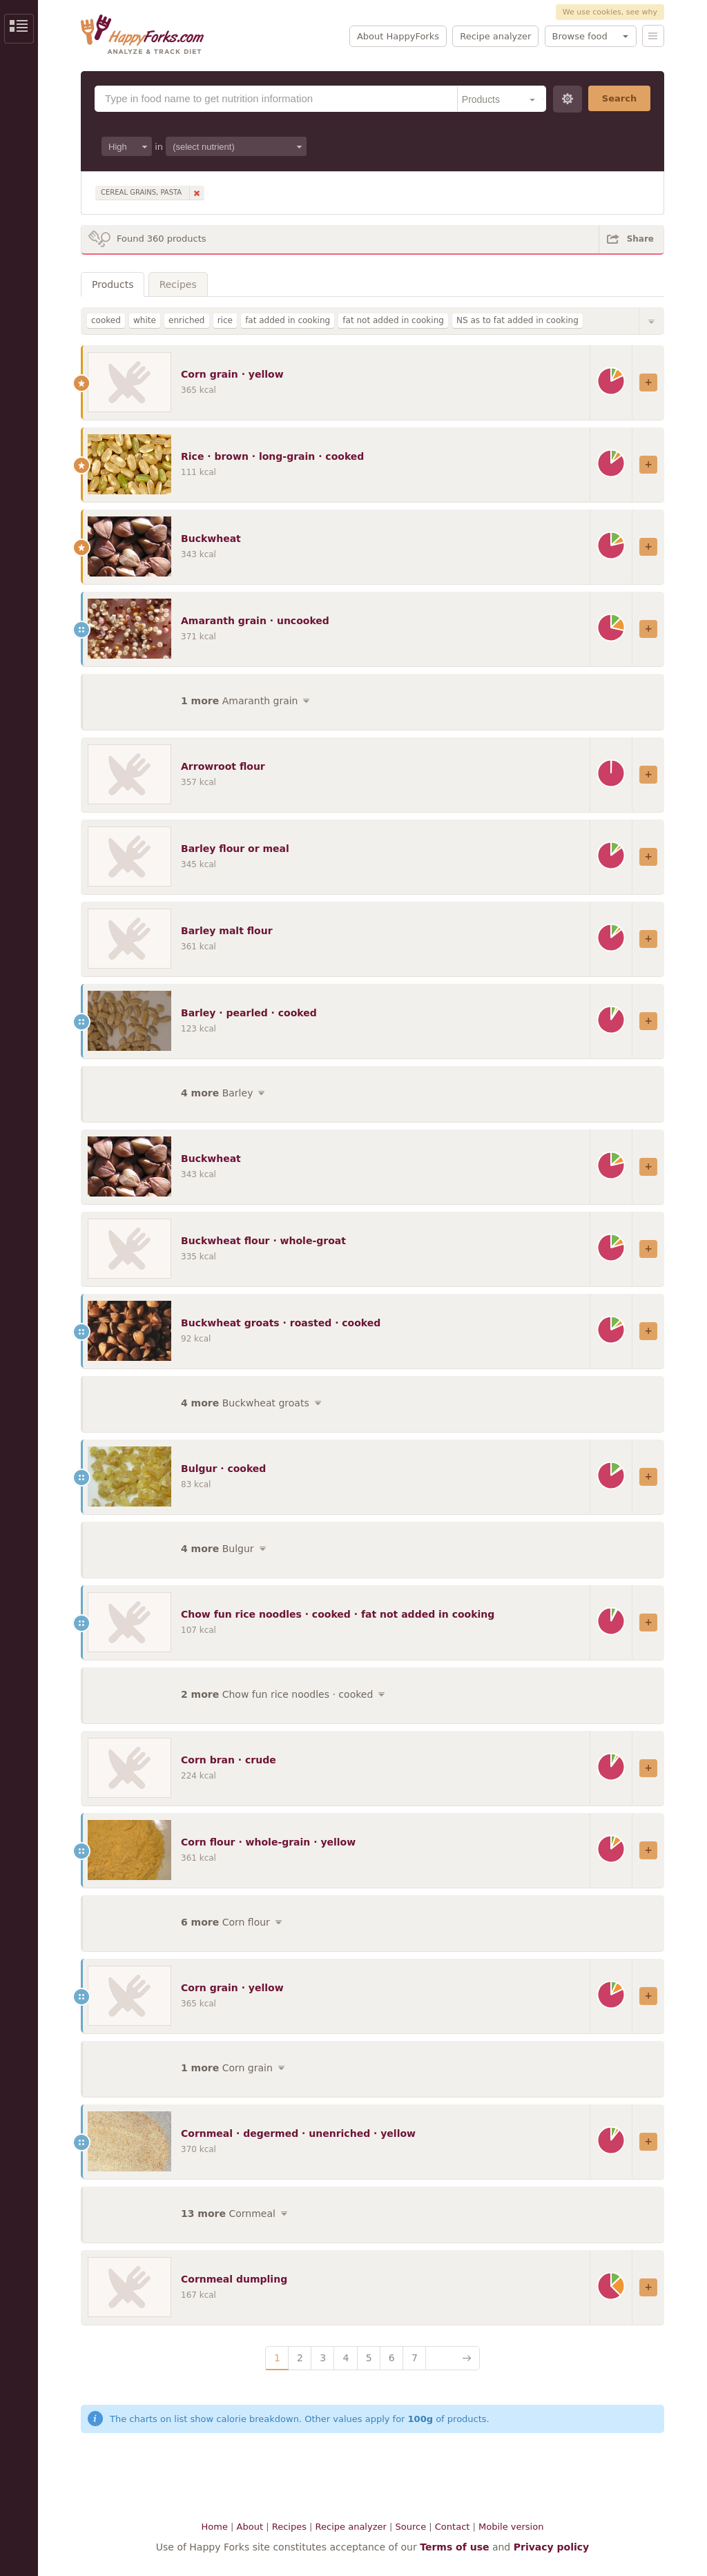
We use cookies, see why (610, 12)
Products (112, 284)
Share (640, 239)
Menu (653, 36)
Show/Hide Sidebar (19, 28)
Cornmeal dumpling (234, 2279)
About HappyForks (398, 36)
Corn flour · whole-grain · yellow (268, 1842)
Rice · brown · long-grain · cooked (272, 456)
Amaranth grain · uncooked (255, 620)
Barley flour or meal (235, 848)
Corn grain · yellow (232, 374)
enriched (186, 320)
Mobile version (510, 2526)
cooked (106, 320)
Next (452, 2358)
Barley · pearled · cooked (249, 1012)
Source (410, 2526)
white (144, 320)
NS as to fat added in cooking (517, 320)
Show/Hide (651, 320)
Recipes (178, 284)
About (250, 2526)
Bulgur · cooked (223, 1468)
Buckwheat (211, 538)
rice (225, 320)
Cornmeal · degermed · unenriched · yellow (298, 2133)
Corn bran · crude (228, 1759)
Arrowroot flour (223, 766)
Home (215, 2526)
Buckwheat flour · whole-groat (263, 1240)
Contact (452, 2526)
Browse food (580, 36)
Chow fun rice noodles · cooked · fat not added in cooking (337, 1614)
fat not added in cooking (393, 320)
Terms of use (454, 2547)
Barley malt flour (227, 930)
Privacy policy (552, 2547)
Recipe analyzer (495, 36)
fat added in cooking (287, 320)
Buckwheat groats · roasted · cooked (280, 1322)
